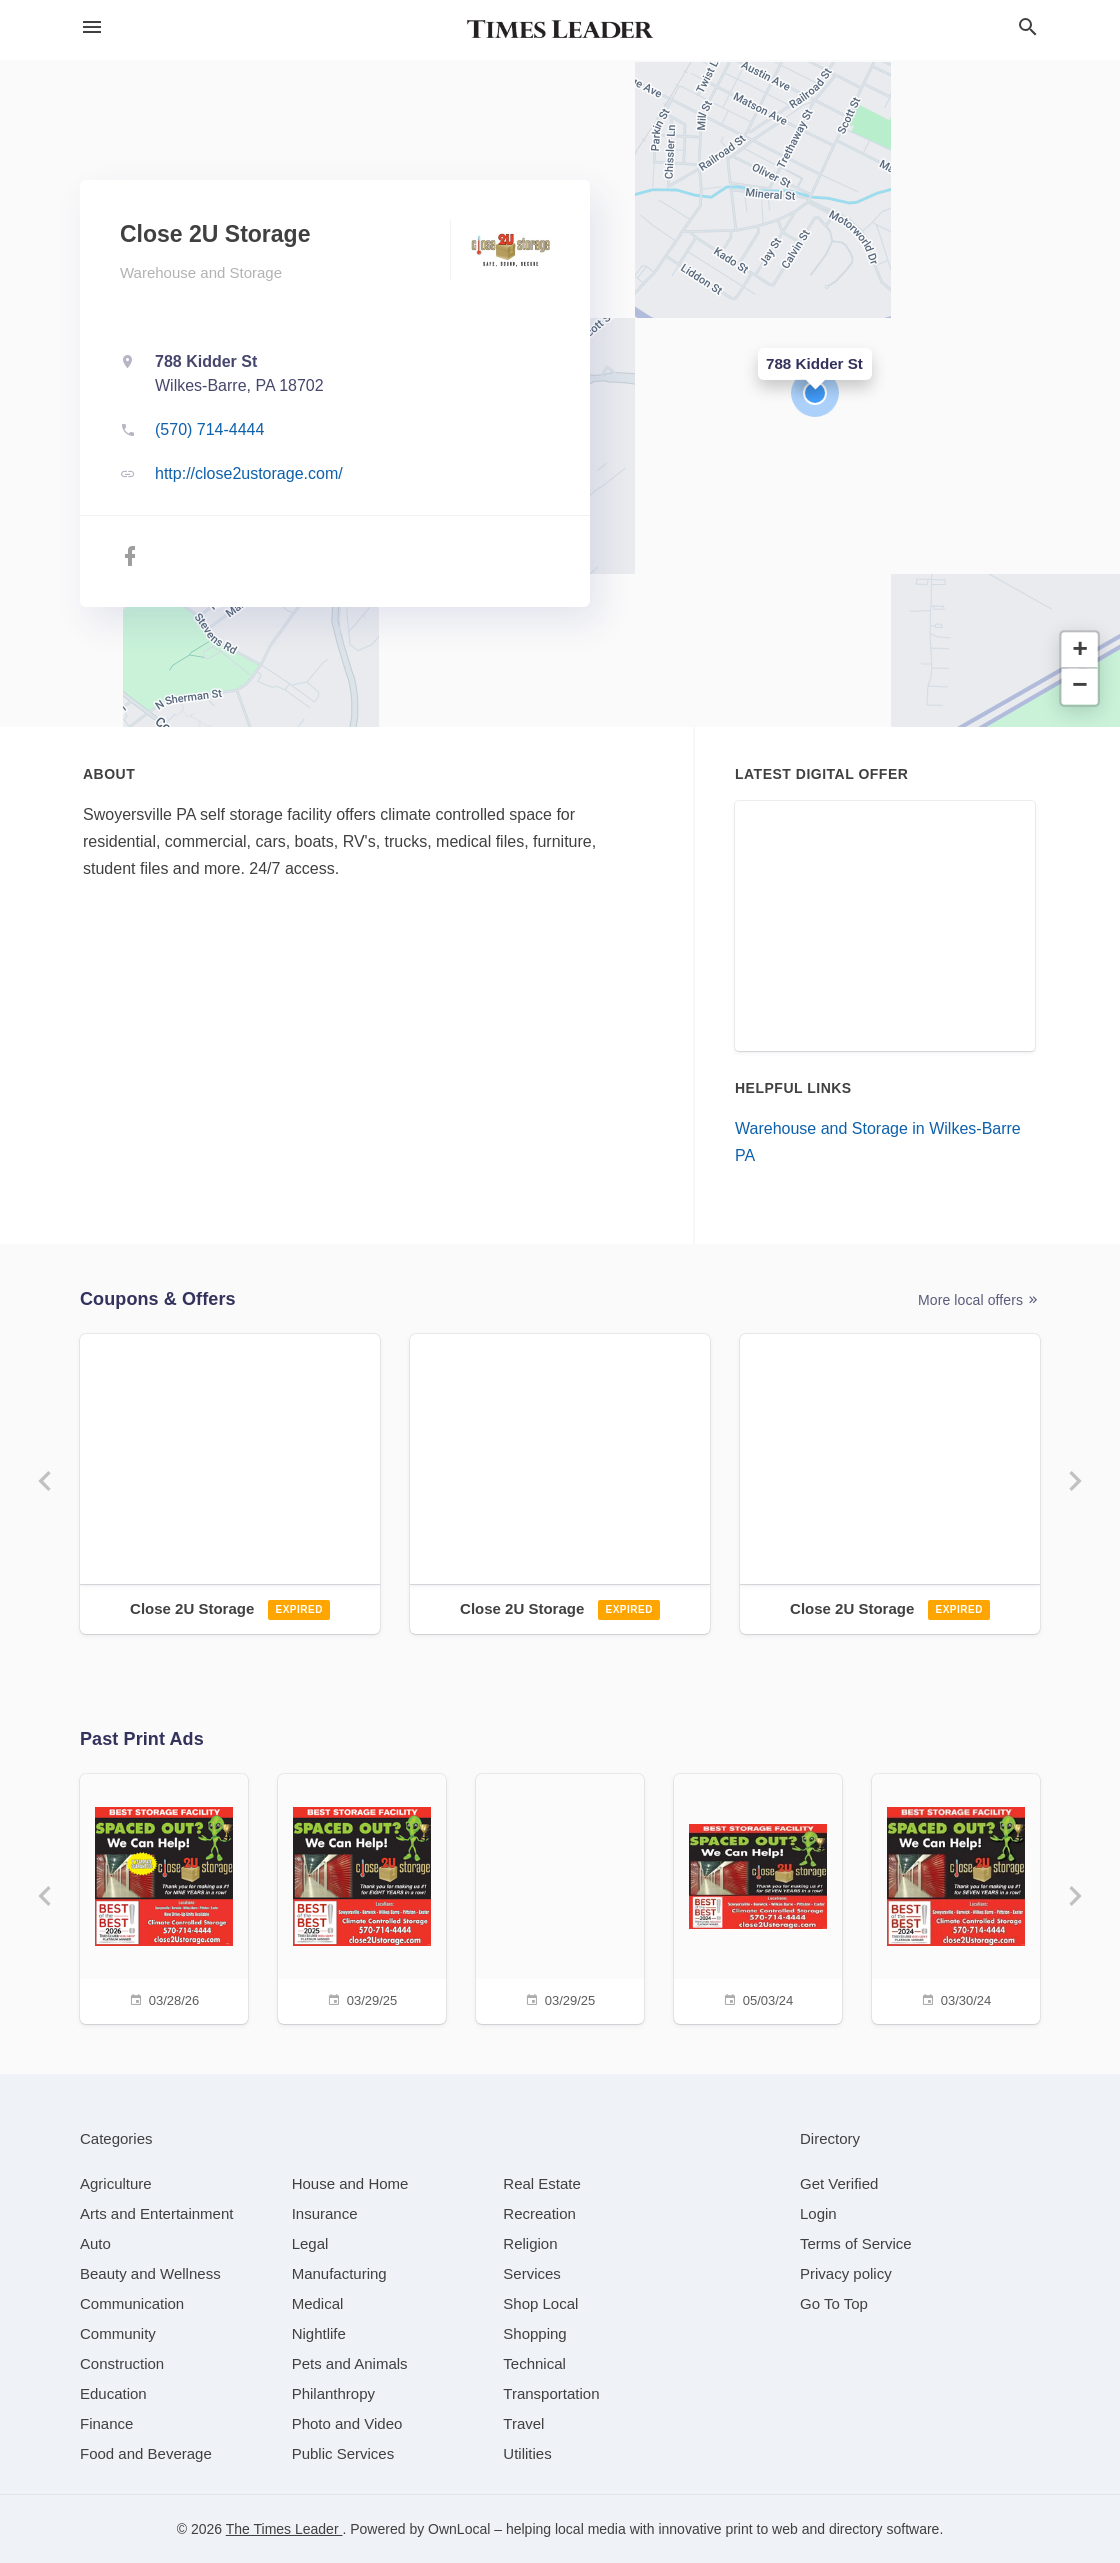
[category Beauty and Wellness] (150, 2273)
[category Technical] (534, 2363)
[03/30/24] (956, 1896)
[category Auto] (95, 2243)
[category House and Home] (350, 2183)
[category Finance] (106, 2423)
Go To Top (834, 2303)
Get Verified (839, 2183)
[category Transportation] (551, 2393)
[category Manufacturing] (339, 2273)
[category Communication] (132, 2303)
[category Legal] (310, 2243)
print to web (761, 2529)
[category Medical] (318, 2303)
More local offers (979, 1300)
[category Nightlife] (319, 2333)
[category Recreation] (539, 2213)
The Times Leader (284, 2529)
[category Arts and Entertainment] (156, 2213)
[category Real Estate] (542, 2183)
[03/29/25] (362, 1896)
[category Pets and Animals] (350, 2363)
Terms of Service (856, 2243)
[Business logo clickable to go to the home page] (560, 30)
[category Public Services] (343, 2453)
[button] (815, 393)
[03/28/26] (164, 1896)
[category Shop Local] (540, 2303)
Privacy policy (846, 2273)
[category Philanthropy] (333, 2393)
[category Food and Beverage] (146, 2453)
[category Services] (532, 2273)
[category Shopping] (534, 2333)
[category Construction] (122, 2363)
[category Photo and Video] (347, 2423)
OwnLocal (459, 2529)
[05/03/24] (758, 1896)
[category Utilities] (527, 2453)
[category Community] (118, 2333)
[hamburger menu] (92, 27)
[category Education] (113, 2393)
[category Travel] (523, 2423)
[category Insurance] (325, 2213)
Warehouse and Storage (201, 272)
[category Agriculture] (116, 2183)
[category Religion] (530, 2243)
